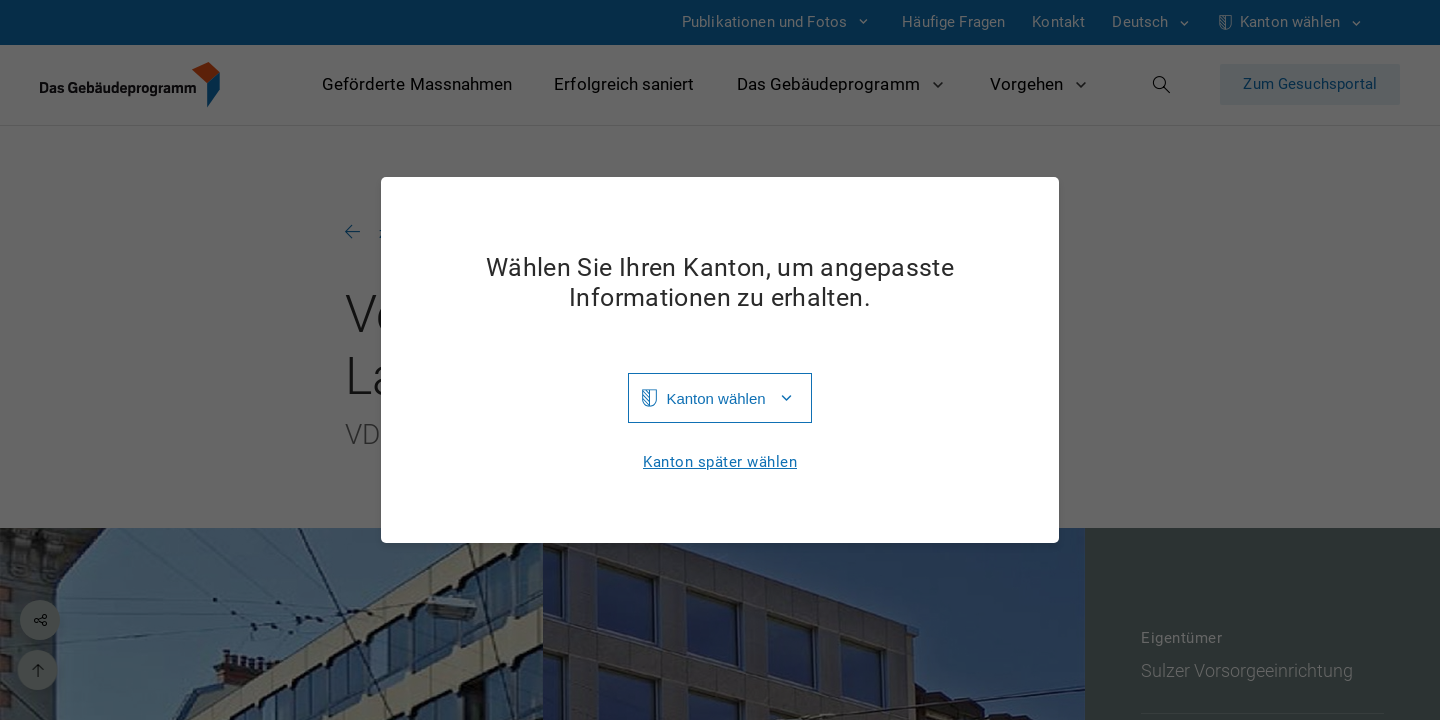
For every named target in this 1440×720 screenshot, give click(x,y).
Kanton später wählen (720, 462)
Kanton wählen (715, 398)
